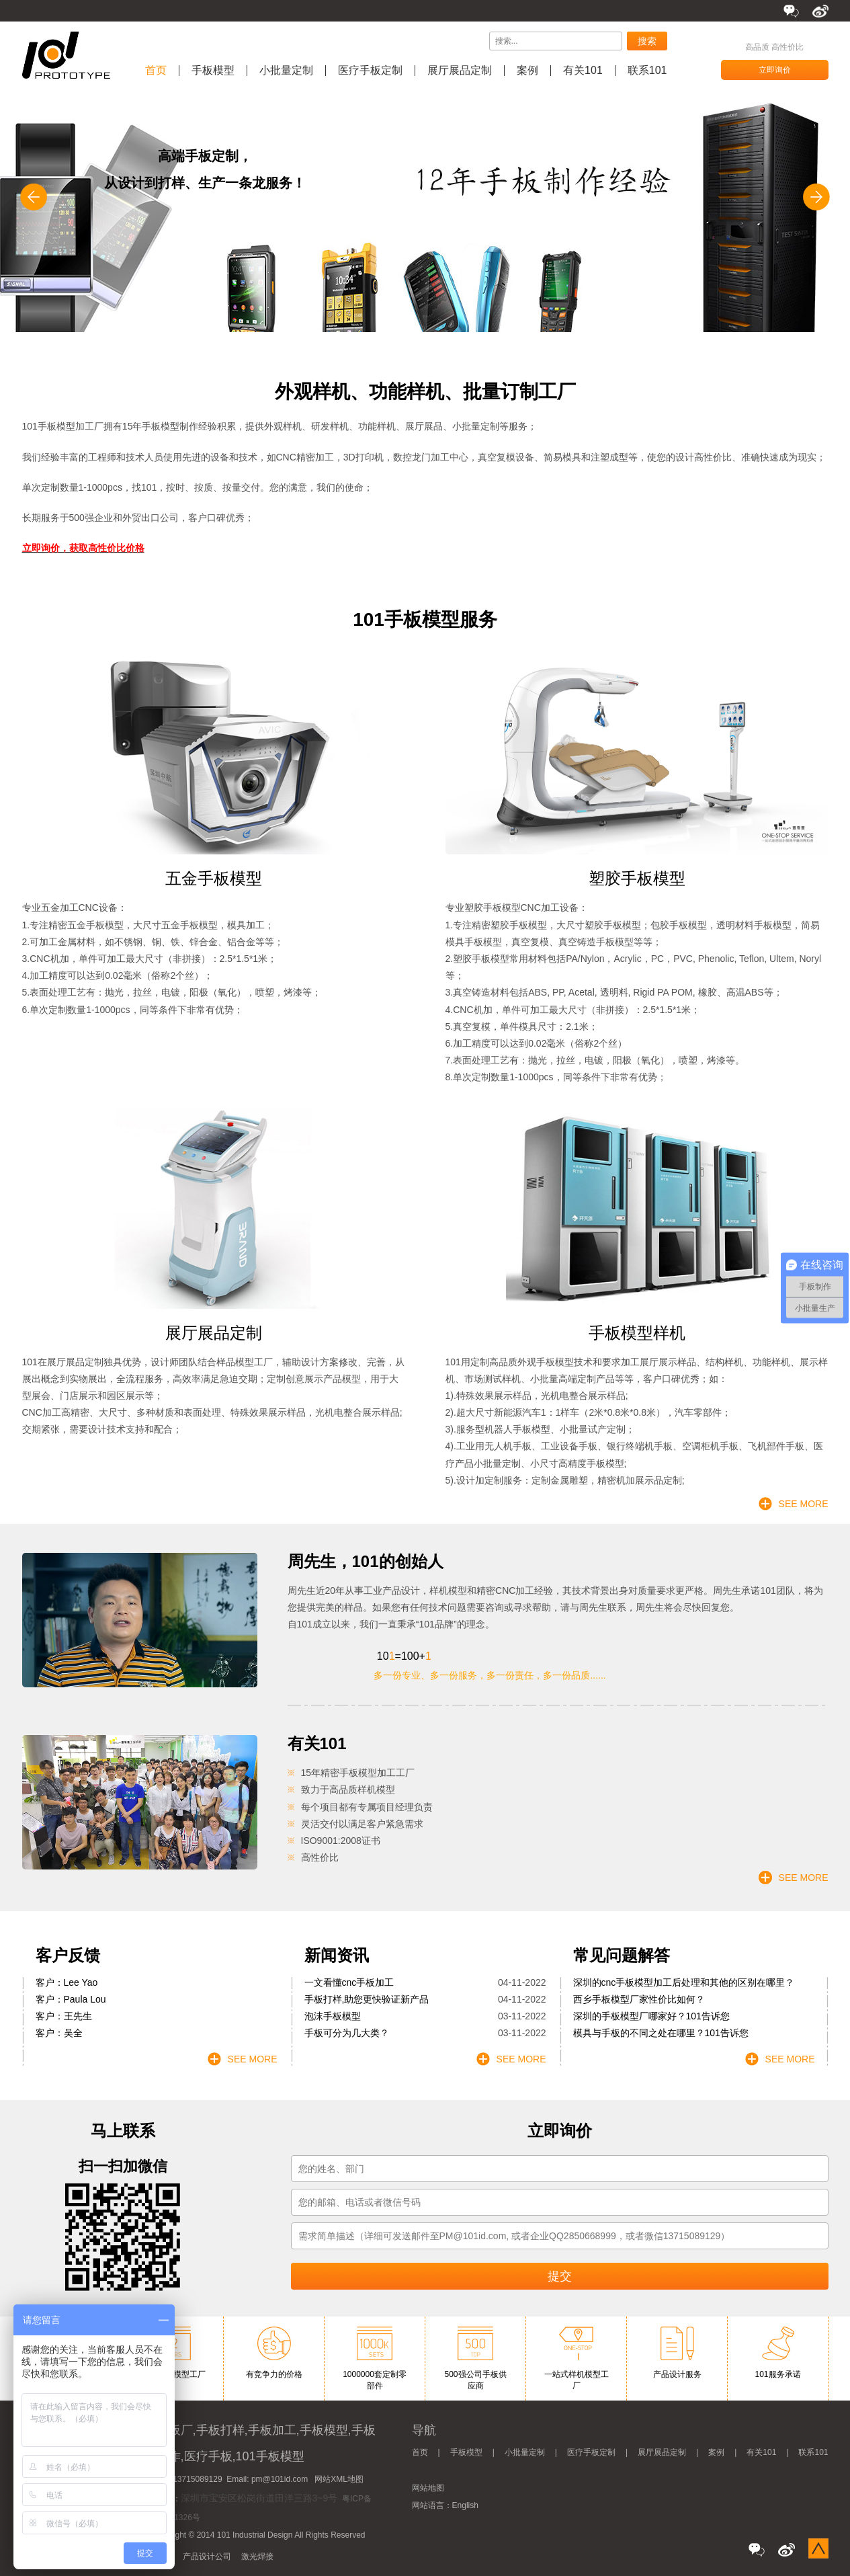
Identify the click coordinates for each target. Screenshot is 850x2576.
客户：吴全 (59, 2032)
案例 (527, 70)
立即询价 (775, 70)
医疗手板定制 (370, 70)
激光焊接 (257, 2556)
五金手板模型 (213, 878)
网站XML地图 (339, 2479)
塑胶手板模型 (637, 878)
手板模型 (213, 70)
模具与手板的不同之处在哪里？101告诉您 (661, 2032)
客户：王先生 (64, 2016)
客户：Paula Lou (71, 1999)
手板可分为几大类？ (346, 2032)
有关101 (583, 70)
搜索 (647, 41)
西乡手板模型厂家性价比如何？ (639, 1999)
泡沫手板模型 (332, 2016)
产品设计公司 (207, 2556)
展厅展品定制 (459, 70)
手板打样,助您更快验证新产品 (366, 1999)
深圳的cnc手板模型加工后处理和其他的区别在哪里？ (684, 1982)
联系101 (647, 70)
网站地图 (428, 2488)
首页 (156, 70)
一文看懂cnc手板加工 (349, 1982)
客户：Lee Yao (67, 1982)
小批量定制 (286, 70)
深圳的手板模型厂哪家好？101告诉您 (651, 2016)
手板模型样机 (637, 1333)
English (465, 2505)
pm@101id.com (279, 2479)
